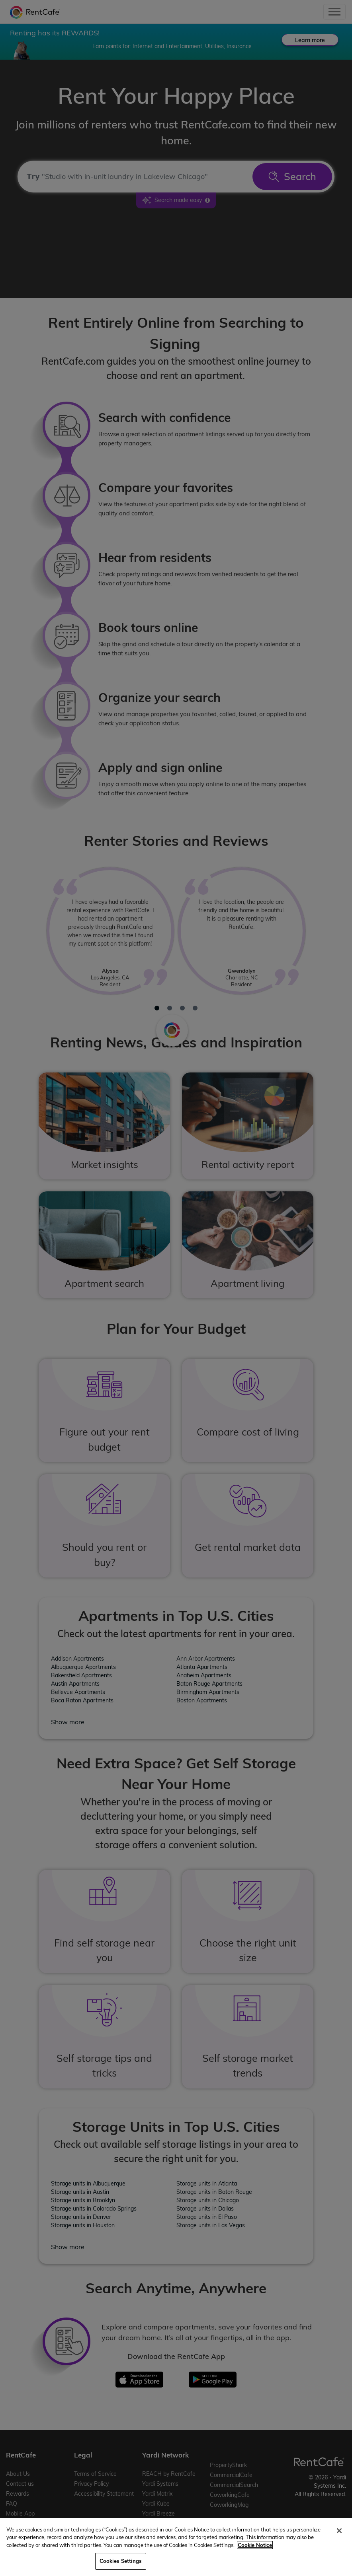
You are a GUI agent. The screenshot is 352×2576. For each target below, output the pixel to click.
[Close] (339, 2530)
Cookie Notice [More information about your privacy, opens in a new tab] (255, 2545)
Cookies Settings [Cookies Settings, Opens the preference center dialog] (121, 2561)
